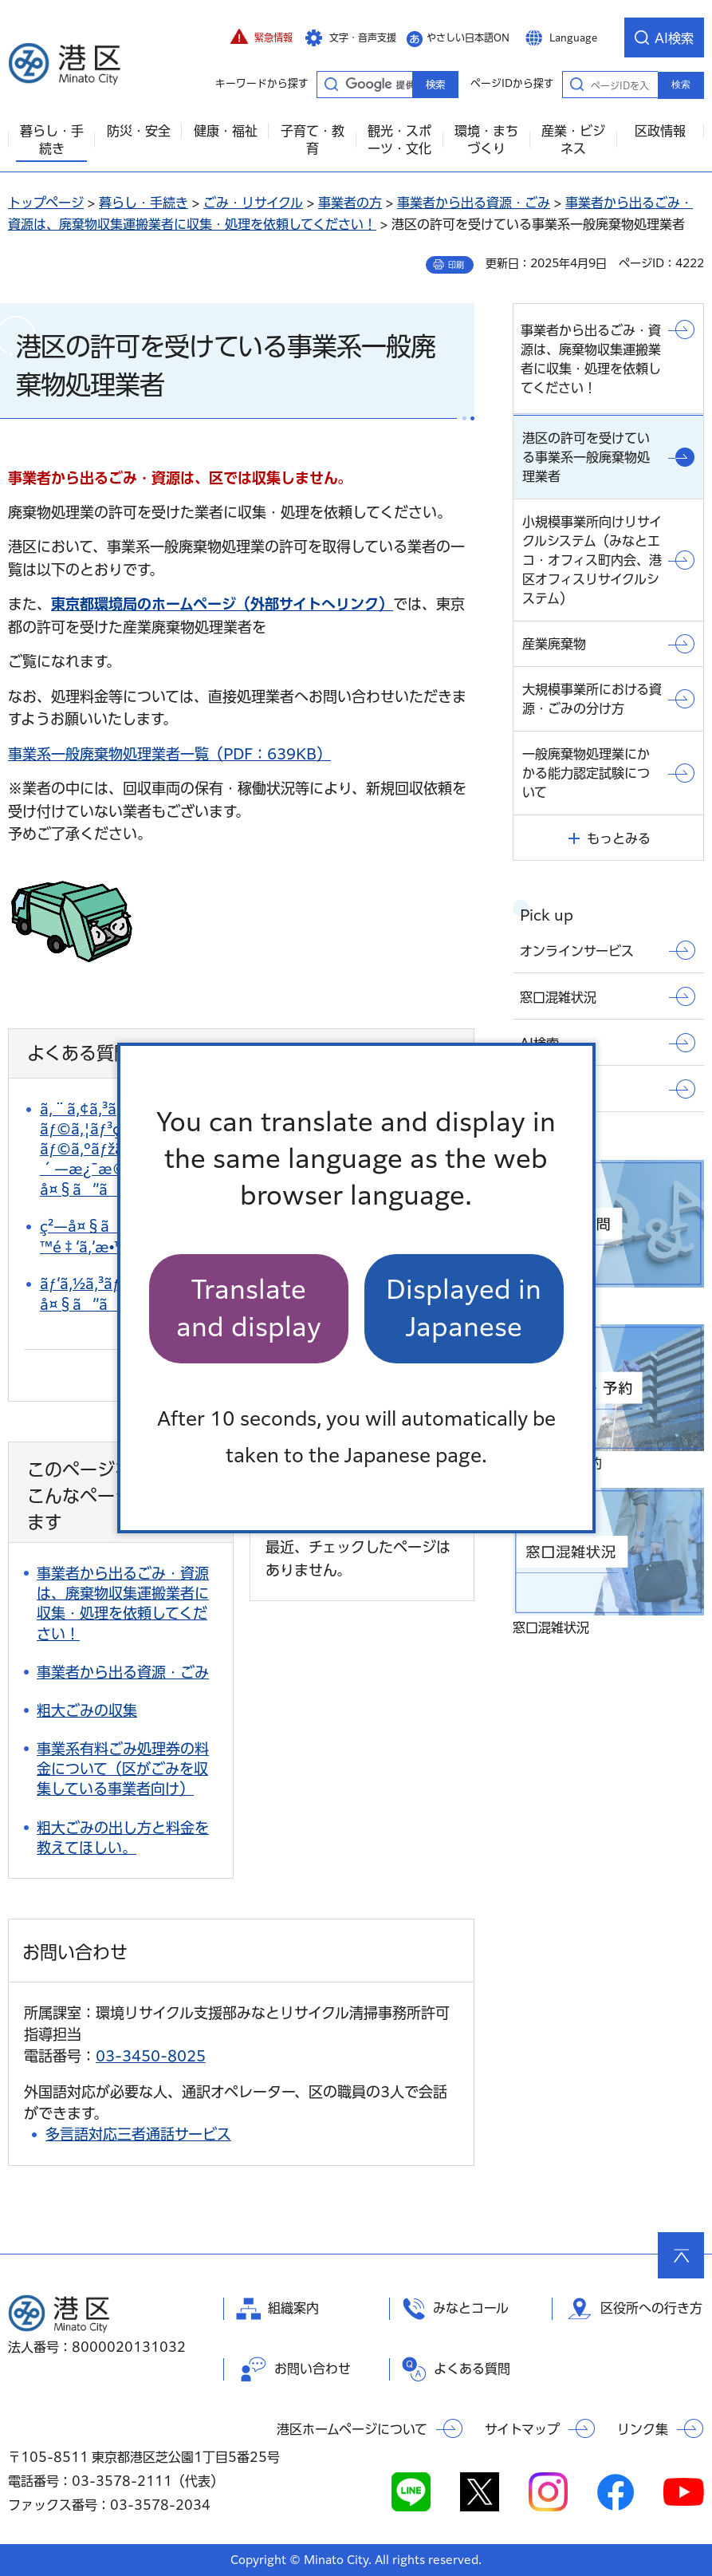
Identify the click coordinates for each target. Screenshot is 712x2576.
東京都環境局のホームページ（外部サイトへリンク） (222, 604)
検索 (680, 84)
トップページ (46, 202)
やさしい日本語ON (468, 37)
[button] (261, 37)
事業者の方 (350, 202)
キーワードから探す (331, 84)
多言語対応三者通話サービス (138, 2134)
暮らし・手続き (143, 202)
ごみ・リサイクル (253, 202)
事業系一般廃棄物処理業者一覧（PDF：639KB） (169, 754)
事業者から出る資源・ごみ (473, 202)
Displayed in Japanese (463, 1308)
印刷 (456, 265)
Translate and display (248, 1308)
